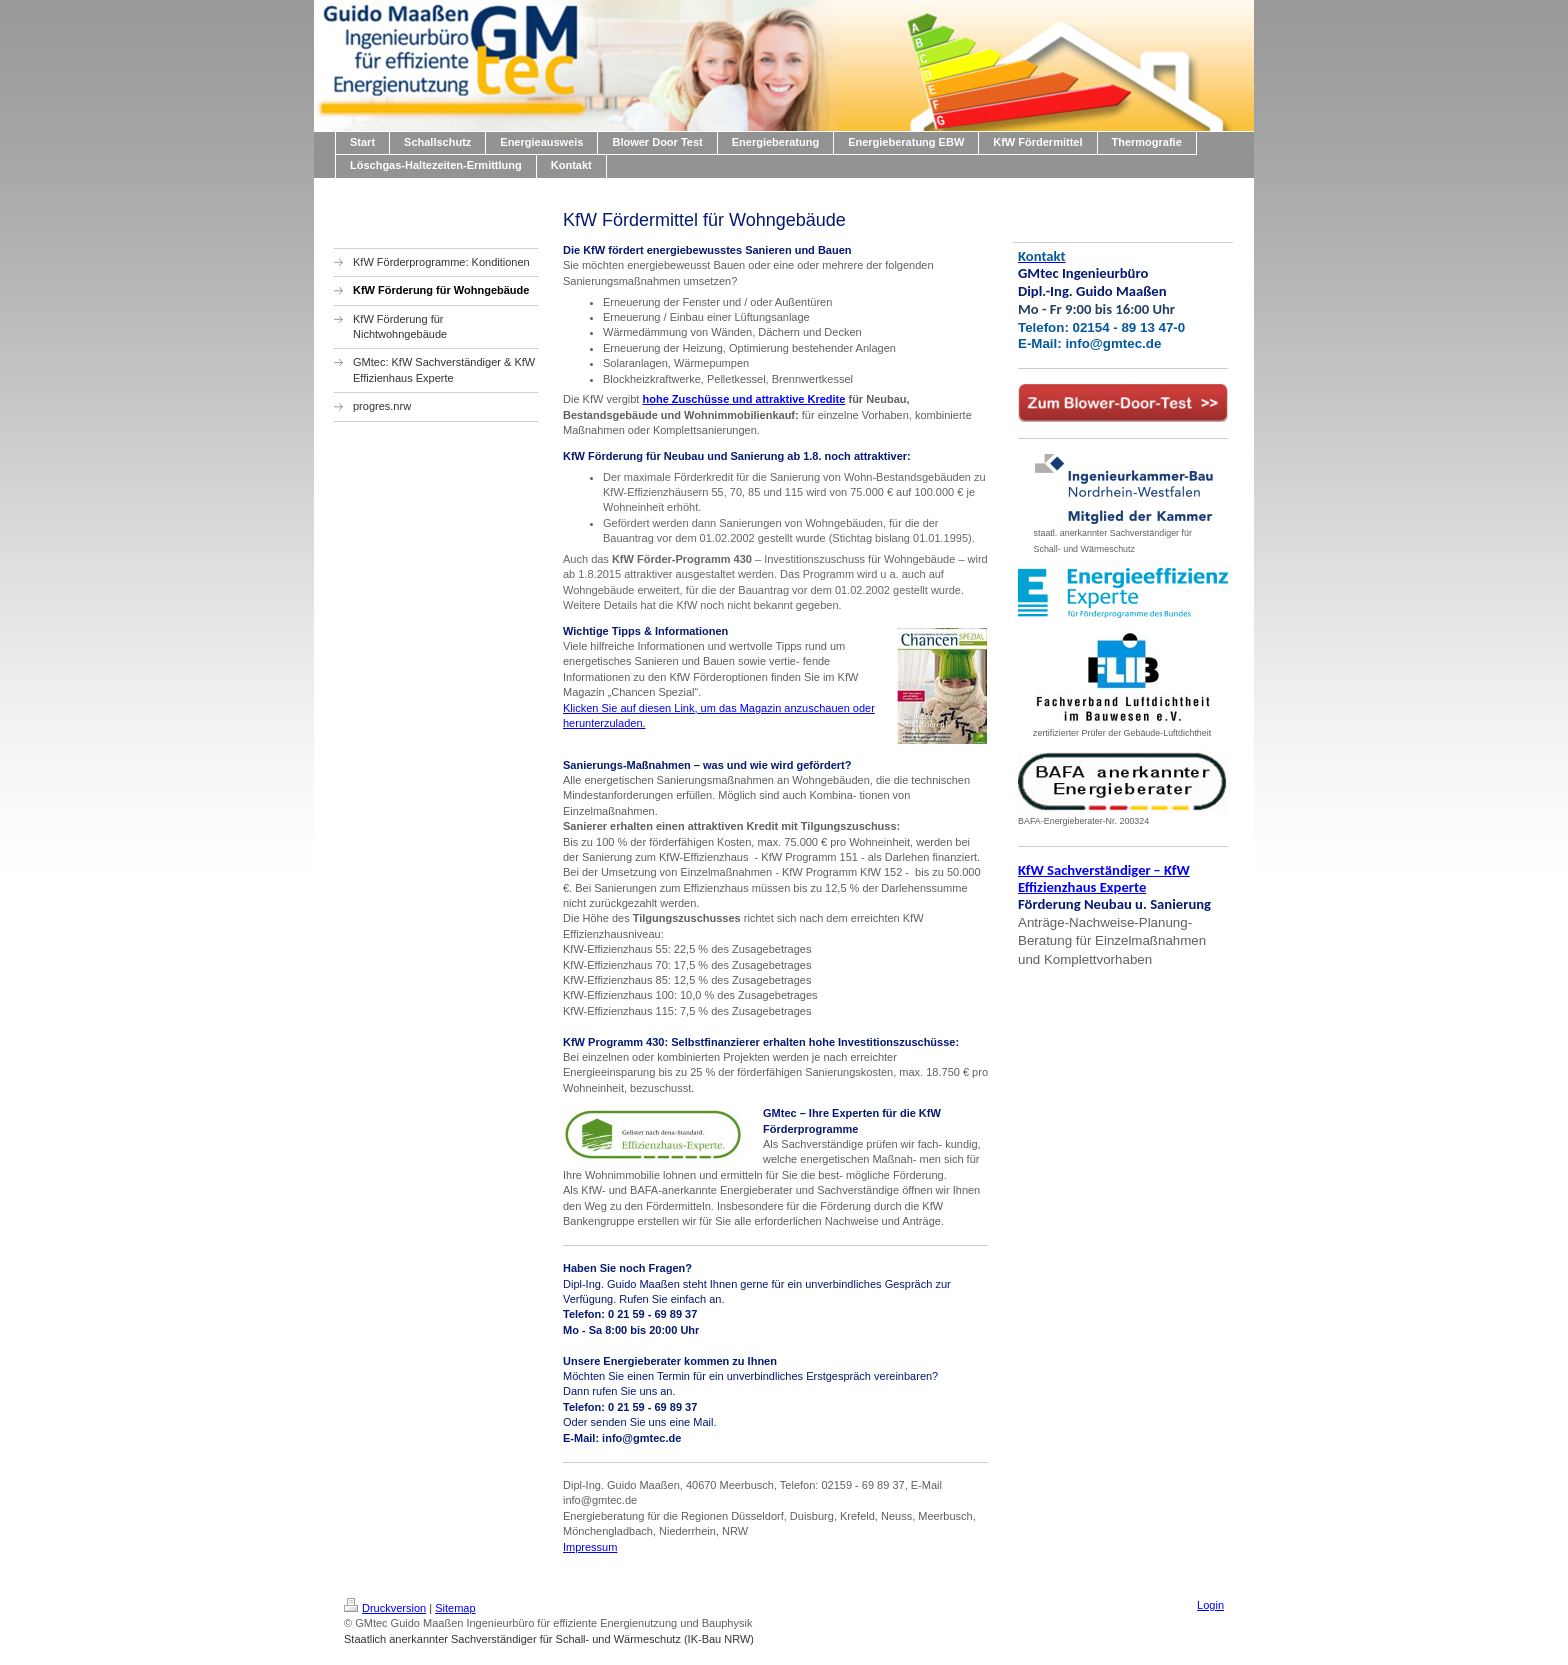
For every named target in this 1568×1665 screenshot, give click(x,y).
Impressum (590, 1547)
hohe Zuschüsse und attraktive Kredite (743, 399)
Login (1210, 1605)
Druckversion (385, 1608)
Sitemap (455, 1608)
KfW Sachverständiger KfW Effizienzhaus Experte (1104, 878)
